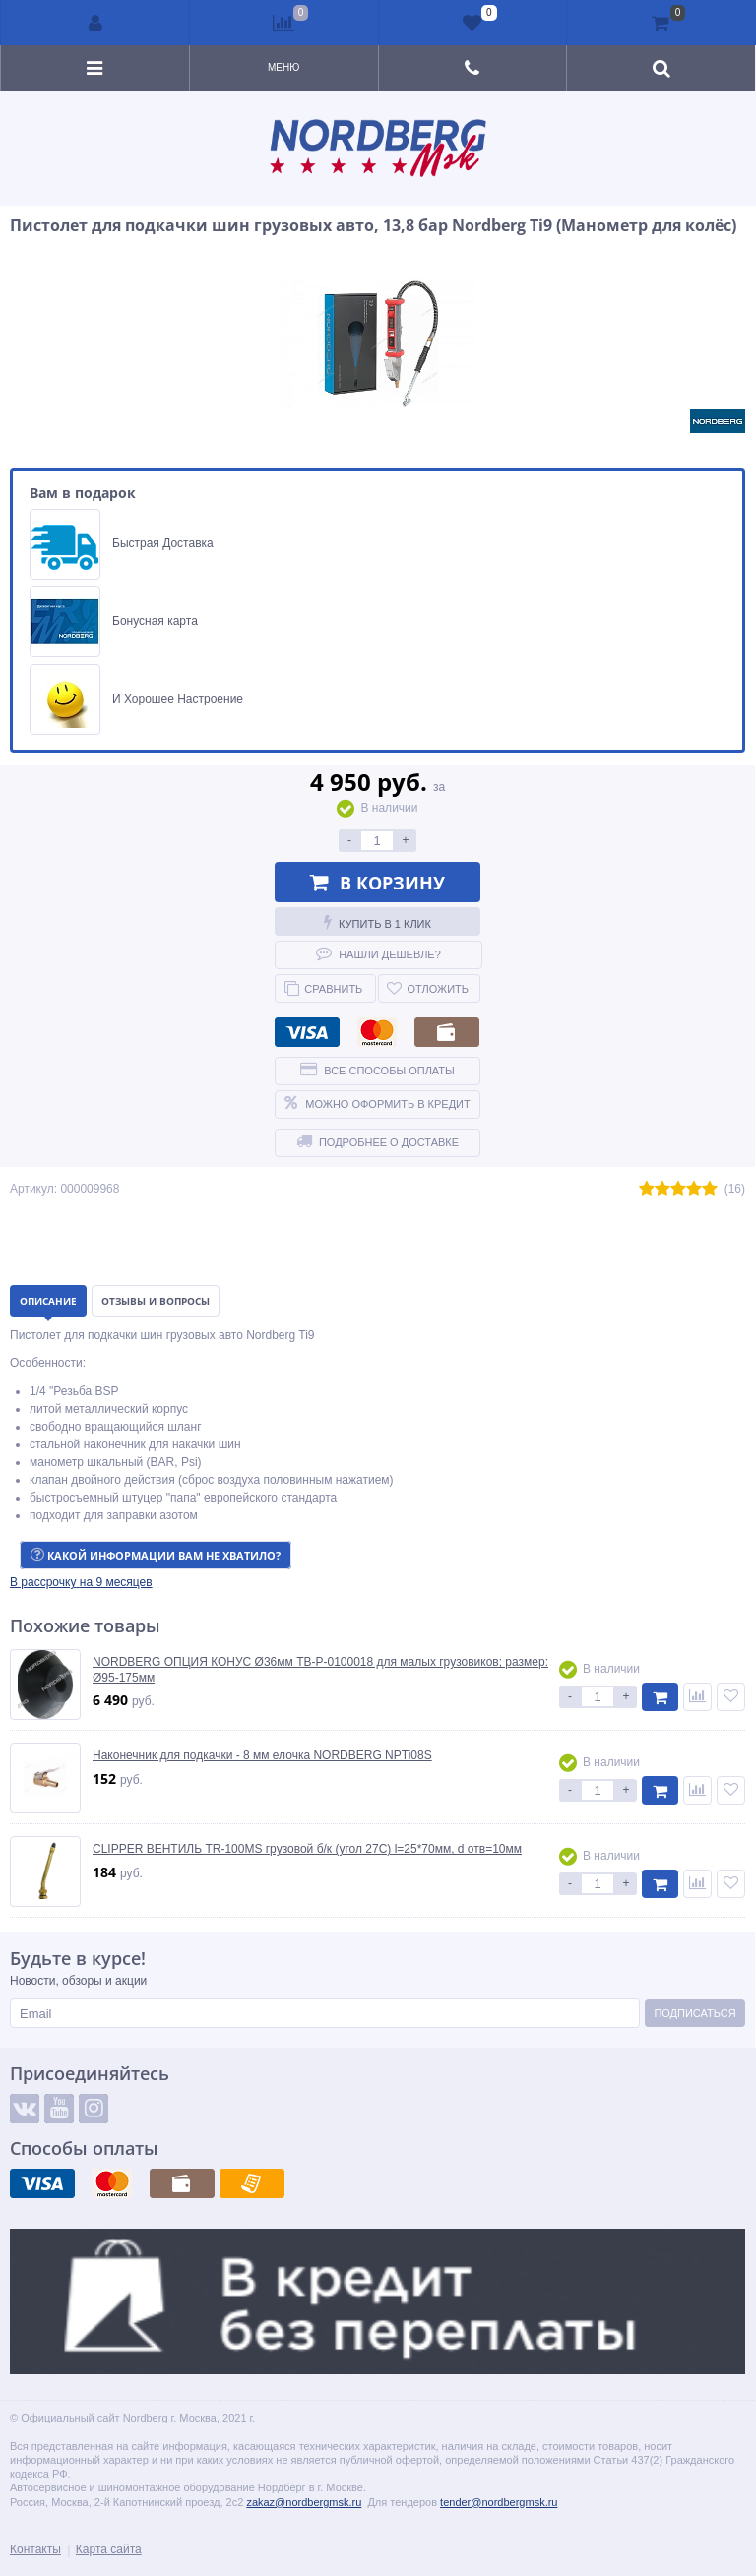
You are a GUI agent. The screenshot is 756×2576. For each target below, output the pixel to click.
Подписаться (694, 2013)
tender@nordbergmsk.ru (498, 2502)
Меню (283, 67)
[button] (81, 1582)
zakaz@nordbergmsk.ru (303, 2502)
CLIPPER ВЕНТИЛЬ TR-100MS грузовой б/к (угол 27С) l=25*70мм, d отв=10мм (307, 1849)
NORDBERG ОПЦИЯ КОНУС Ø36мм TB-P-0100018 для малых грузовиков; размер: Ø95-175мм (320, 1670)
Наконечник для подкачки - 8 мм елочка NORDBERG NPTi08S (262, 1755)
